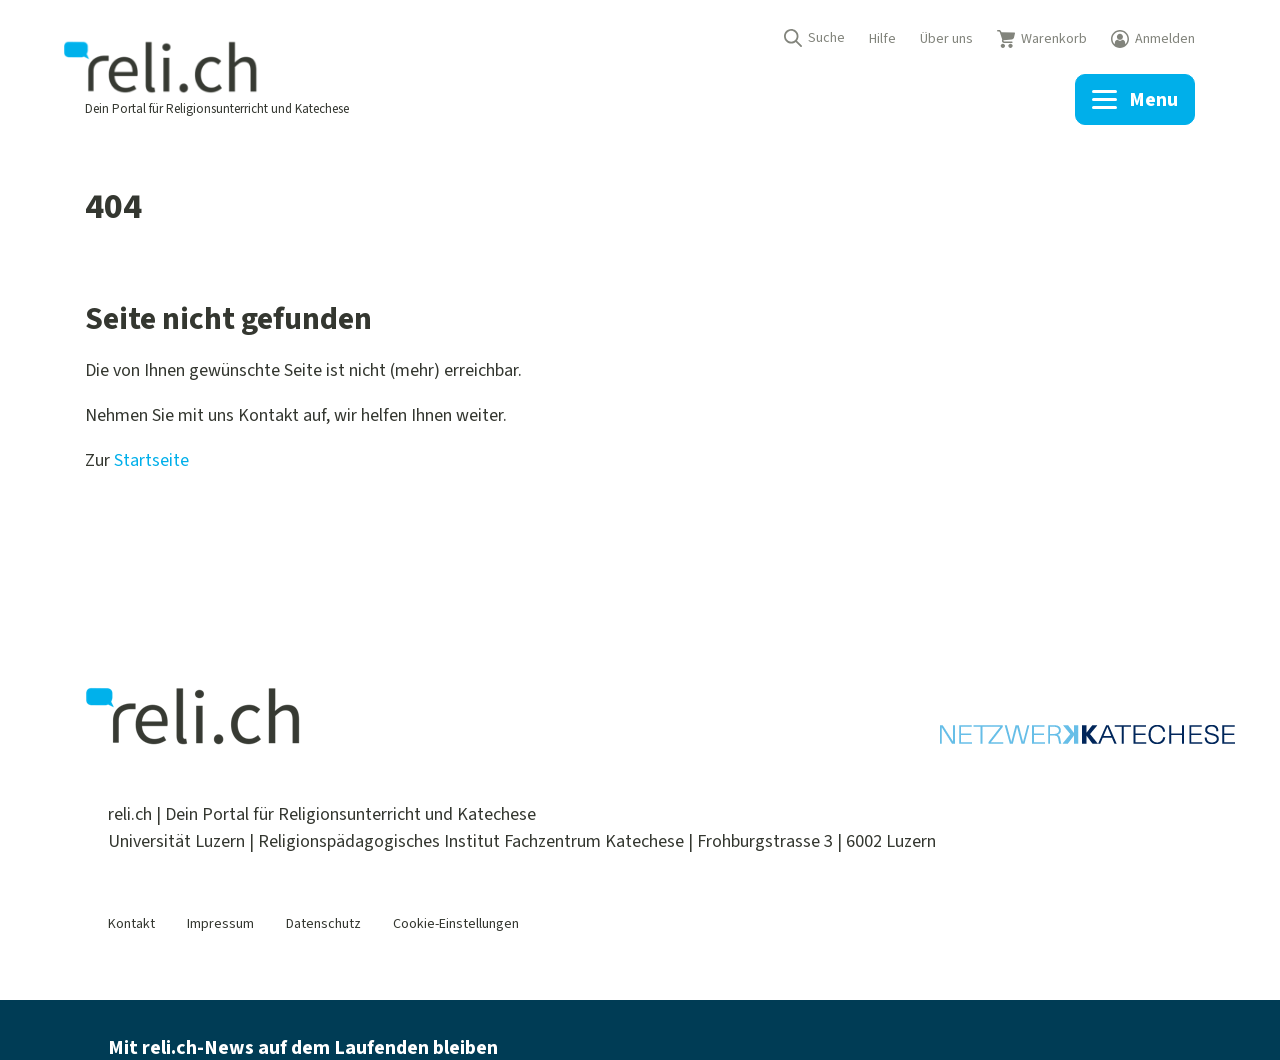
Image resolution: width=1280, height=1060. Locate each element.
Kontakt (131, 924)
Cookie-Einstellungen (456, 924)
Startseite (151, 460)
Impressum (220, 924)
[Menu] (1135, 99)
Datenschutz (323, 924)
